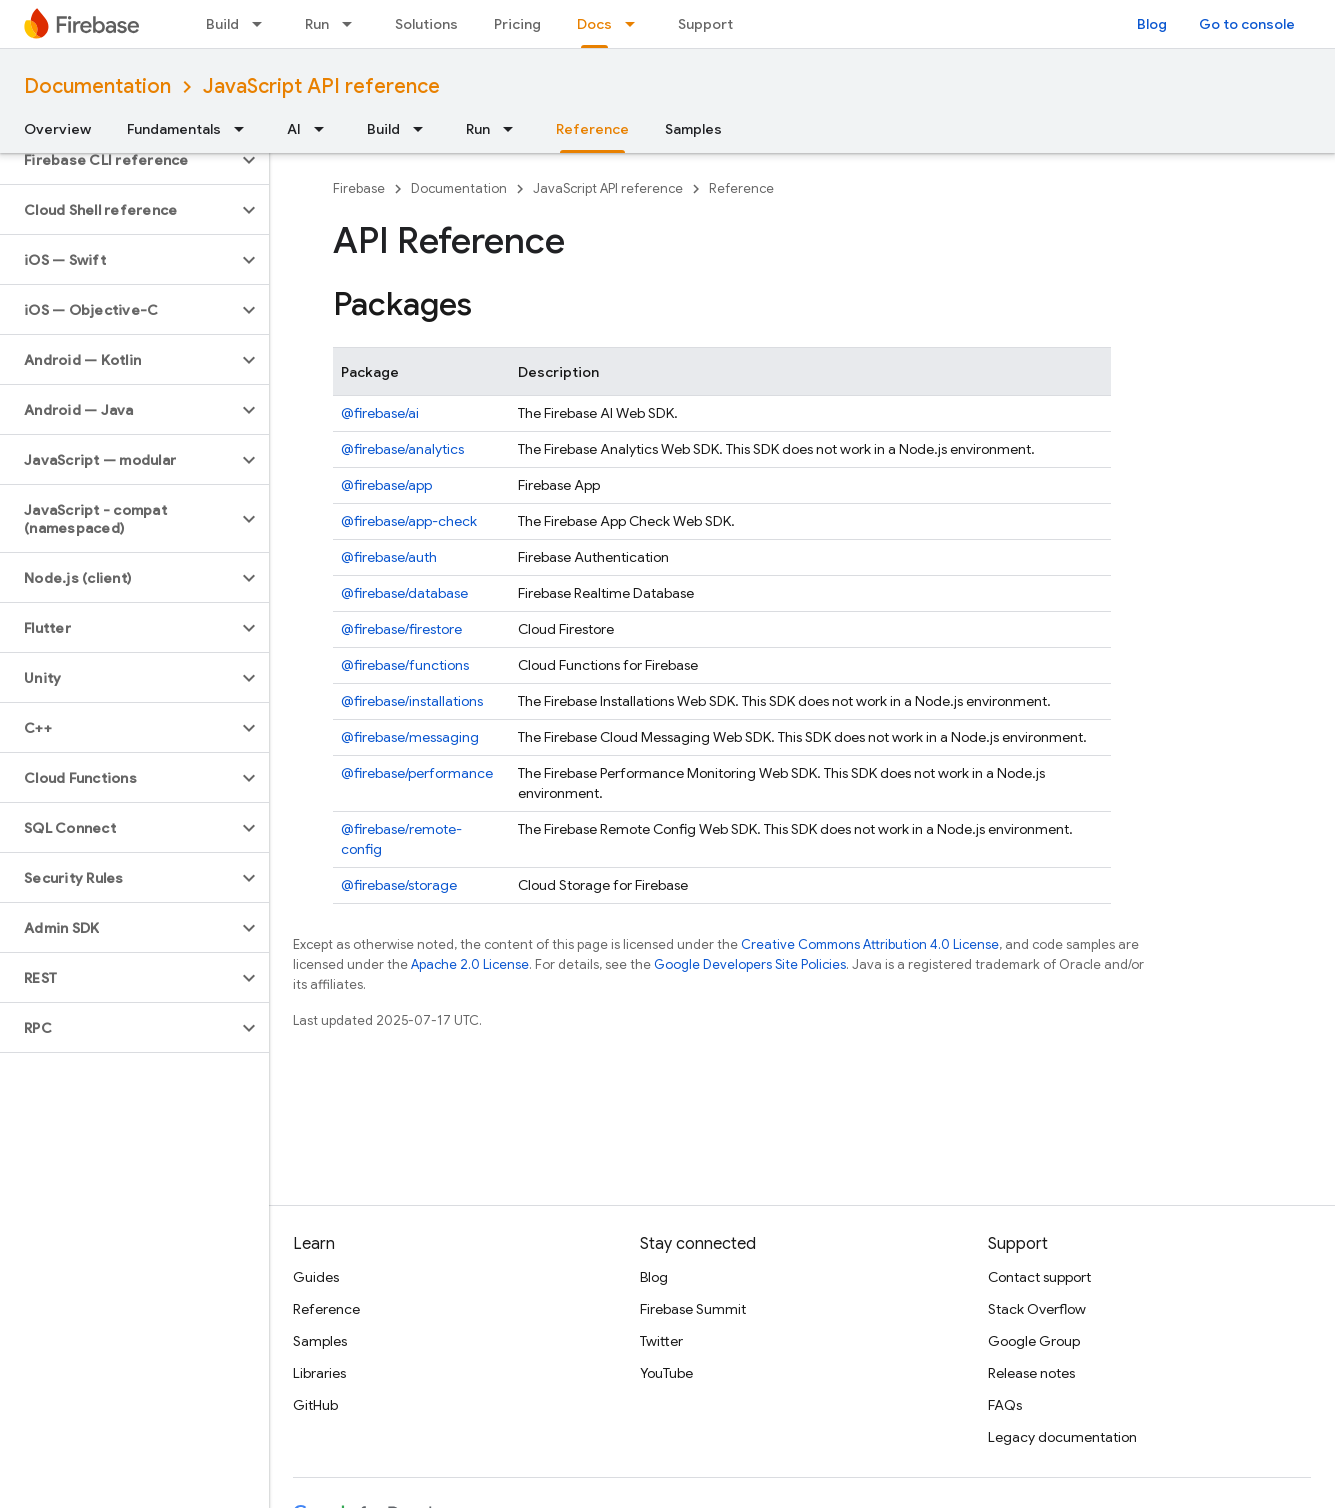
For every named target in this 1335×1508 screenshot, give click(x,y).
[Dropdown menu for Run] (353, 24)
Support (705, 24)
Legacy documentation (1062, 1437)
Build (222, 24)
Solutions (426, 24)
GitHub (315, 1405)
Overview (57, 129)
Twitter (661, 1341)
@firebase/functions (405, 665)
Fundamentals (174, 129)
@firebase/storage (399, 885)
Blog (1152, 24)
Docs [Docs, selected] (594, 24)
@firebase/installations (412, 701)
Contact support (1039, 1277)
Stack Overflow (1037, 1309)
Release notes (1031, 1373)
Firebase (359, 188)
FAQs (1005, 1405)
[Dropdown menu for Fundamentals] (245, 129)
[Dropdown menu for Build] (263, 24)
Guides (316, 1277)
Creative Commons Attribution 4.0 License (870, 944)
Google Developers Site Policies (750, 964)
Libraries (319, 1373)
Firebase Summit (693, 1309)
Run (317, 24)
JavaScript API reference (321, 86)
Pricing (517, 24)
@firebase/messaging (410, 737)
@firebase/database (404, 593)
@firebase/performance (417, 773)
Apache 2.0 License (470, 964)
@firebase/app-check (409, 521)
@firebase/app (386, 485)
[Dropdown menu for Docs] (636, 24)
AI (294, 129)
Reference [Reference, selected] (592, 129)
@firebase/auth (389, 557)
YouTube (666, 1373)
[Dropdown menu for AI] (325, 129)
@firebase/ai (380, 413)
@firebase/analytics (402, 449)
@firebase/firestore (401, 629)
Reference (741, 188)
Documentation (97, 86)
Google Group (1034, 1341)
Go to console (1247, 24)
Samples (693, 129)
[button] (118, 160)
